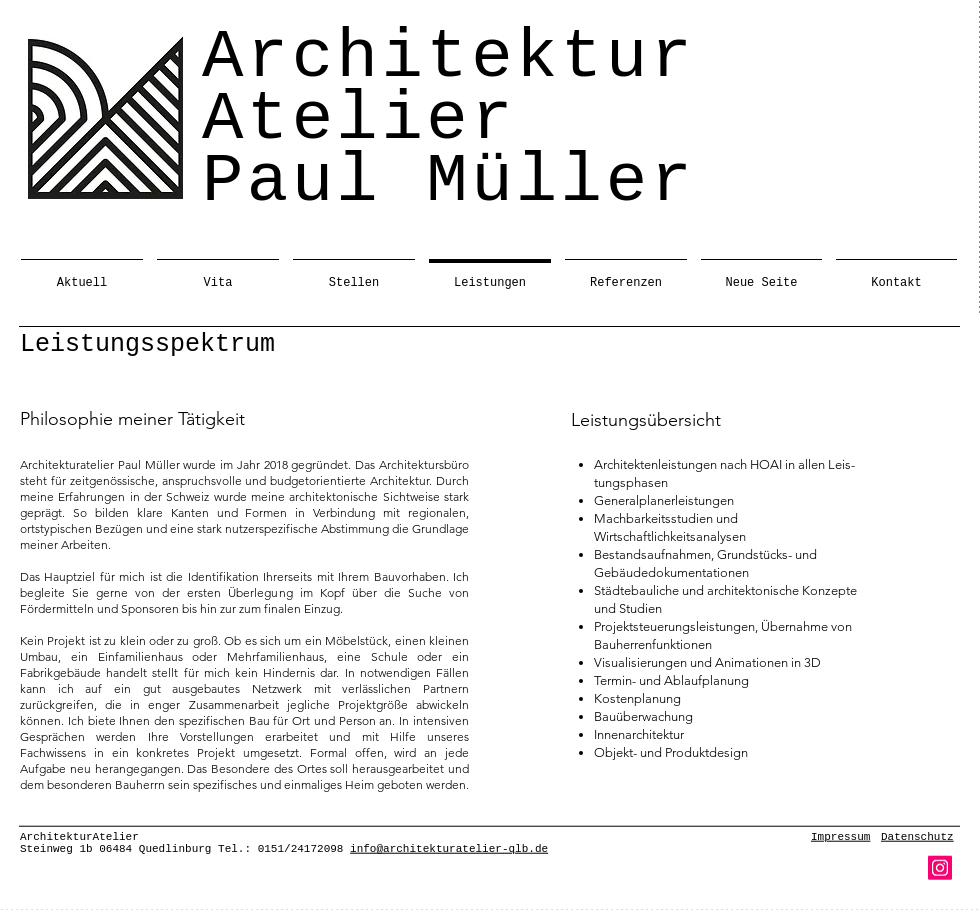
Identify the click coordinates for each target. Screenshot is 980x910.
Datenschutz (917, 837)
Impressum (840, 837)
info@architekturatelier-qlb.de (449, 849)
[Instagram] (940, 868)
